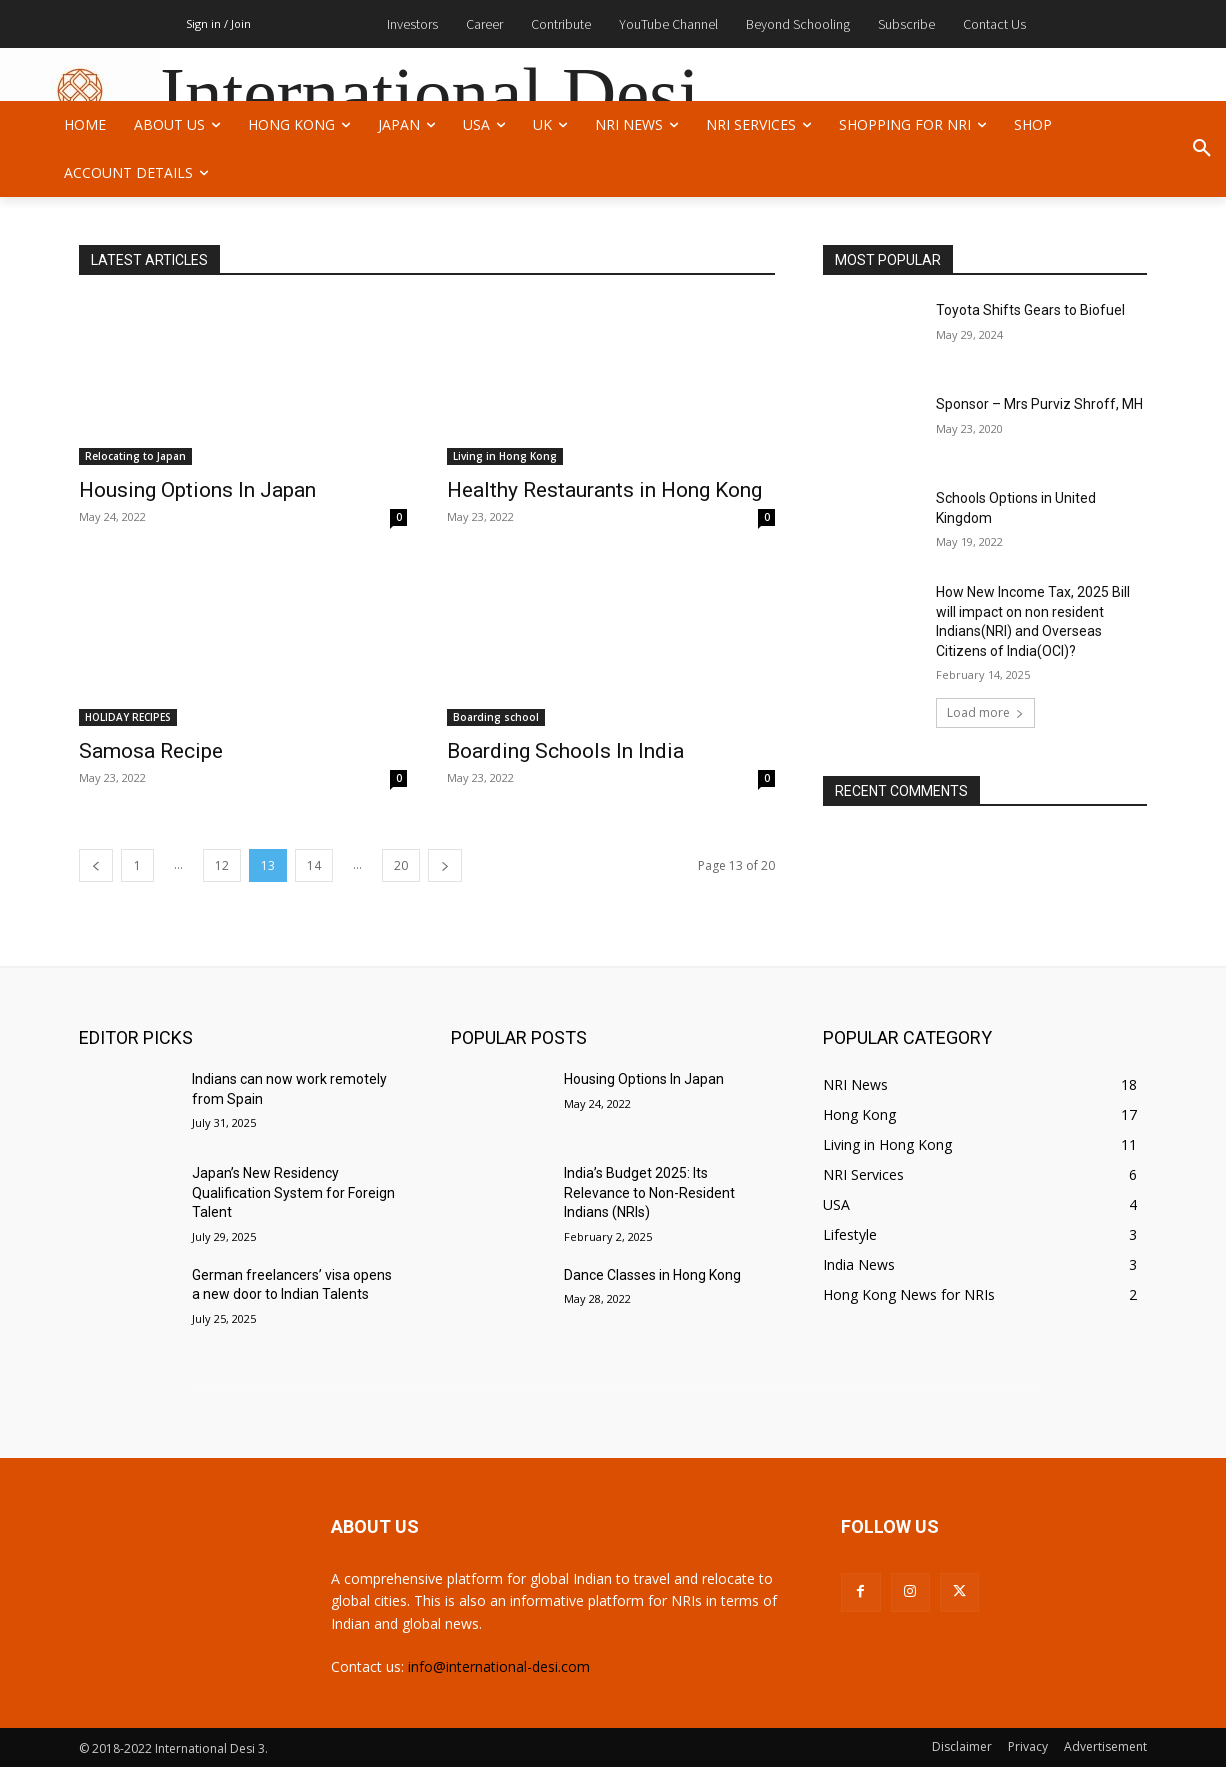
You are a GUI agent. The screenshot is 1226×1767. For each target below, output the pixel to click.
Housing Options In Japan (197, 490)
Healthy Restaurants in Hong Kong (604, 490)
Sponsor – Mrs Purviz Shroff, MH (1039, 404)
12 (222, 865)
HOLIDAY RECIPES (128, 717)
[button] (1202, 149)
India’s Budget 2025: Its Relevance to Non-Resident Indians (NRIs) (649, 1192)
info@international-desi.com (499, 1666)
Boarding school (496, 717)
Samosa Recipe (151, 751)
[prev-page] (96, 865)
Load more (985, 712)
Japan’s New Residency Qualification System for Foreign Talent (293, 1192)
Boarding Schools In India (565, 751)
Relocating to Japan (135, 456)
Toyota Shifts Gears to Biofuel (1030, 310)
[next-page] (445, 865)
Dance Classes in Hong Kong (652, 1275)
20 (401, 865)
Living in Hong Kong (505, 456)
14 (314, 865)
